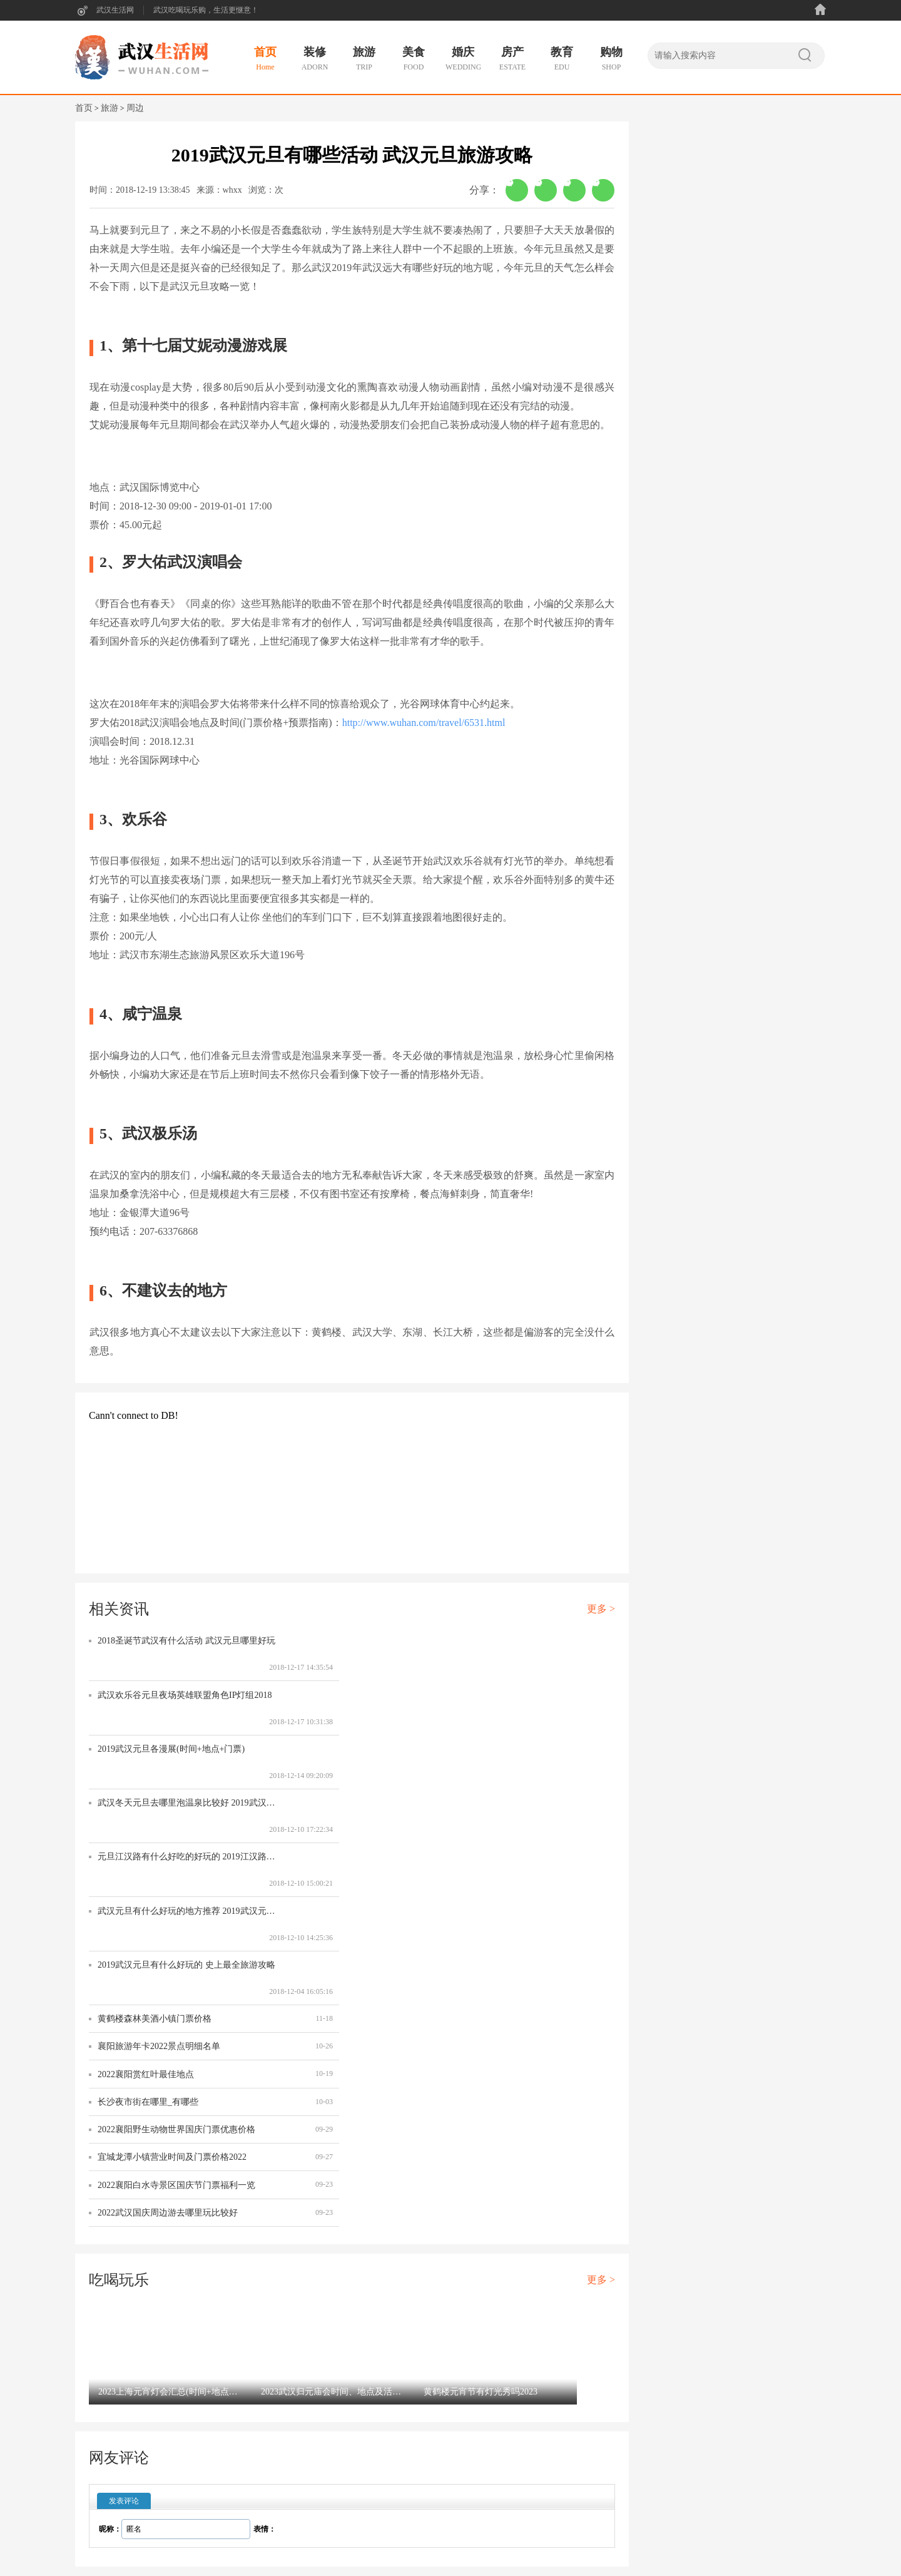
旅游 (109, 108)
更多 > (601, 1608)
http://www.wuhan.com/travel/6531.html (424, 722)
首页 (84, 108)
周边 (135, 108)
